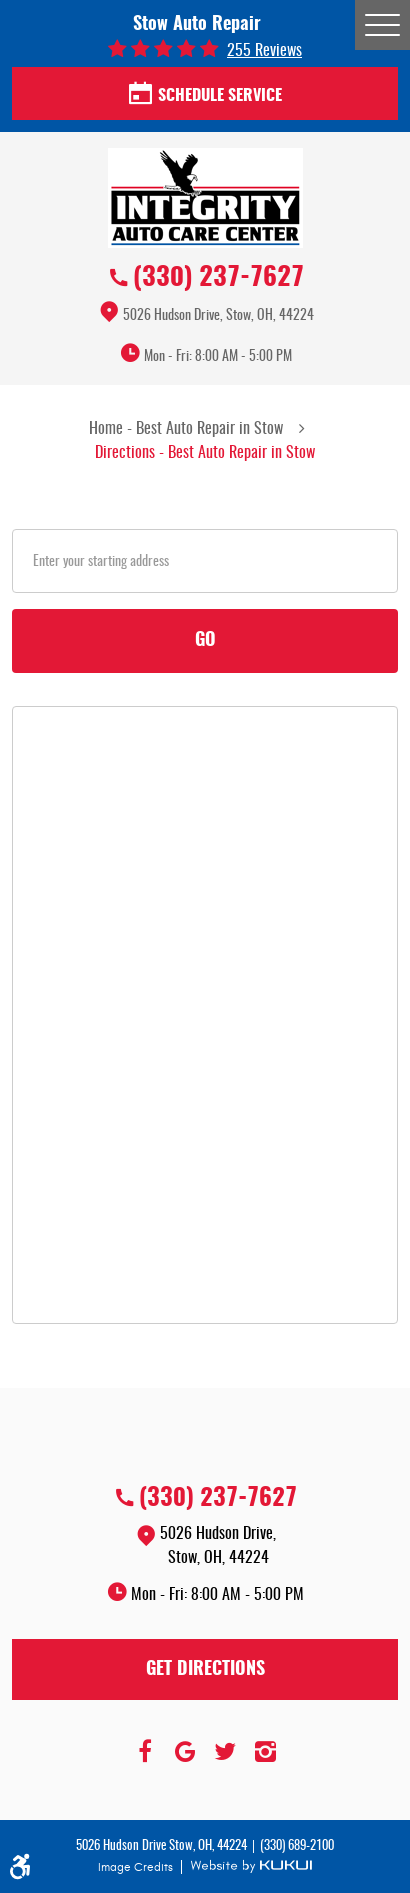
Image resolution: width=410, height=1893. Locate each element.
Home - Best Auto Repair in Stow (186, 429)
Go (205, 641)
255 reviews (264, 51)
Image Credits (137, 1867)
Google (185, 1752)
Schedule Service (205, 95)
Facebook (145, 1752)
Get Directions (205, 1670)
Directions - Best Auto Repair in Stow (205, 453)
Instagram (265, 1752)
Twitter (225, 1752)
